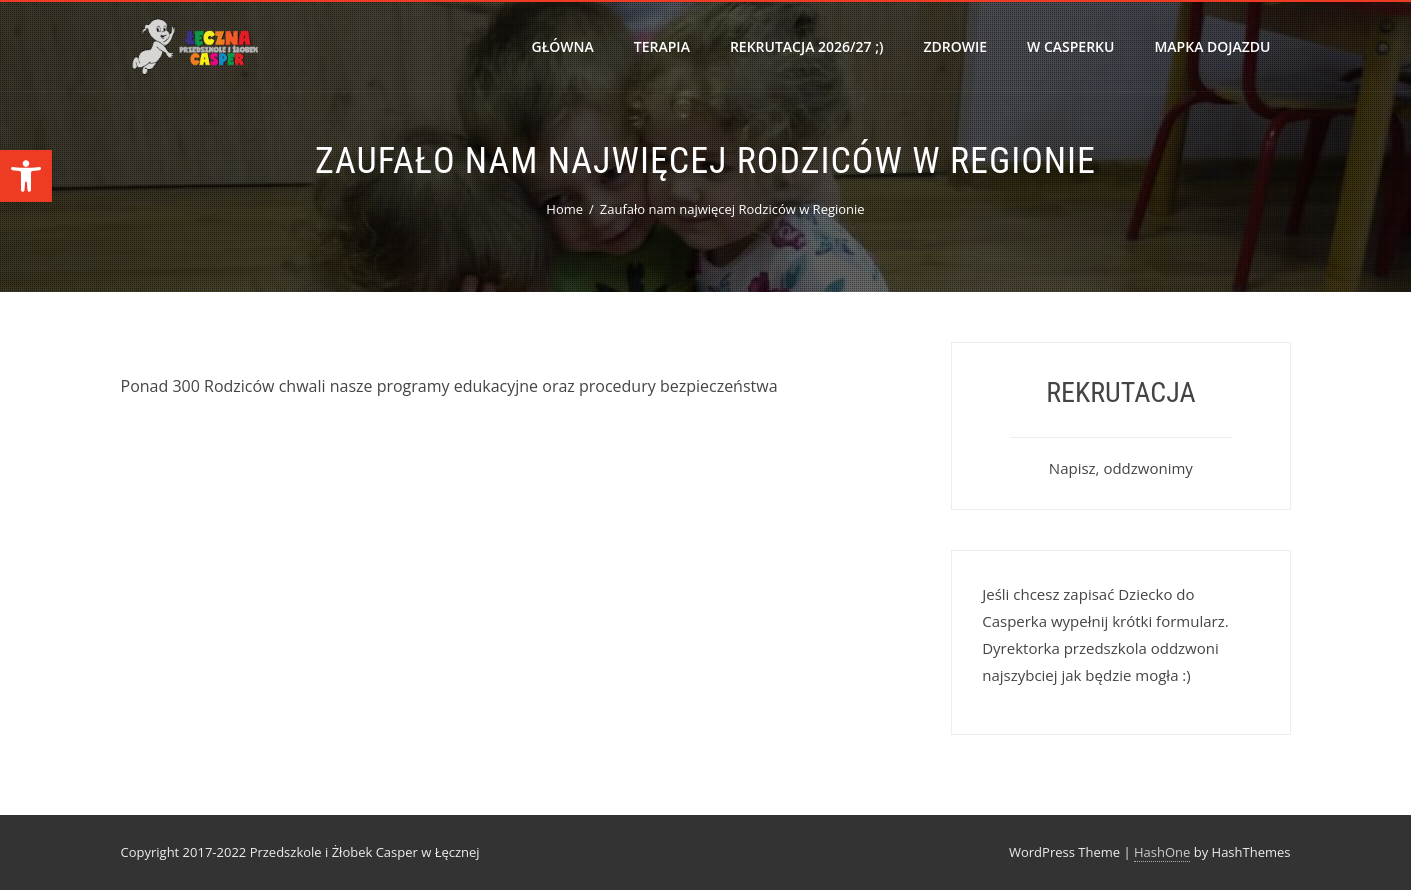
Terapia (662, 46)
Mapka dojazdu (1212, 46)
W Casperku (1070, 46)
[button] (26, 176)
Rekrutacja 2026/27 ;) (807, 46)
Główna (563, 46)
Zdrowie (955, 46)
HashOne (1162, 852)
